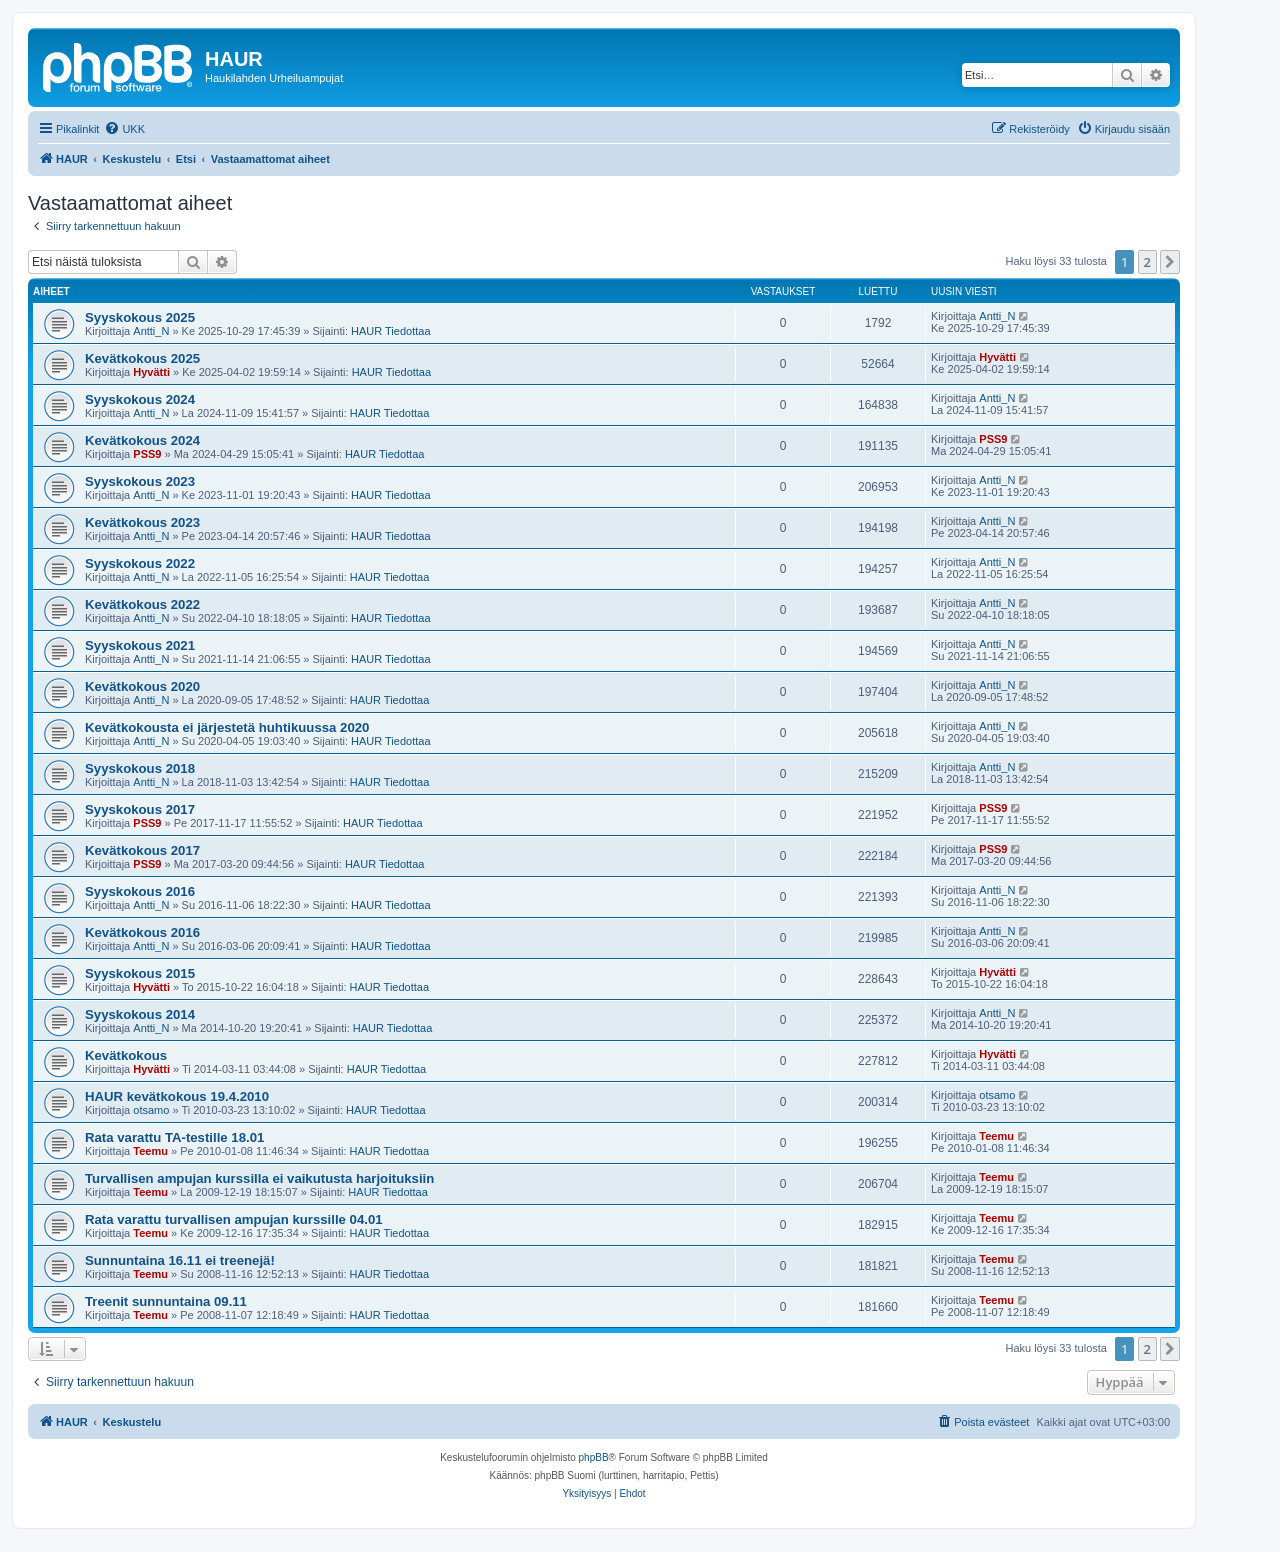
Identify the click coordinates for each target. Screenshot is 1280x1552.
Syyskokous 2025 (140, 317)
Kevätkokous (126, 1055)
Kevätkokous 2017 (142, 850)
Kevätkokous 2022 (142, 604)
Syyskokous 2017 (140, 809)
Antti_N (151, 331)
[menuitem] (124, 129)
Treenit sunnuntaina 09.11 (166, 1301)
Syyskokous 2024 (140, 399)
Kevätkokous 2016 (142, 932)
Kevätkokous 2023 (142, 522)
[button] (1170, 262)
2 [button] (1147, 262)
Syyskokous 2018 (140, 768)
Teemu (150, 1151)
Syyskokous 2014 (140, 1014)
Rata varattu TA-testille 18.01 (174, 1137)
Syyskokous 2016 (140, 891)
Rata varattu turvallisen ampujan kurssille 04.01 (234, 1219)
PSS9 (147, 454)
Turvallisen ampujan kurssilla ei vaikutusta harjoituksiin (259, 1178)
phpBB (594, 1457)
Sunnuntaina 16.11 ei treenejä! (180, 1260)
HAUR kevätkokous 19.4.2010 (177, 1096)
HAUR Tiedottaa (390, 331)
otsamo (151, 1110)
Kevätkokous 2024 (142, 440)
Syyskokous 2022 (140, 563)
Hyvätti (151, 372)
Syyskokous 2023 (140, 481)
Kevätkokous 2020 (142, 686)
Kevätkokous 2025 (142, 358)
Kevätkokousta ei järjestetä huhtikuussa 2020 (227, 727)
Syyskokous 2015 (140, 973)
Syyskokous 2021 (140, 645)
